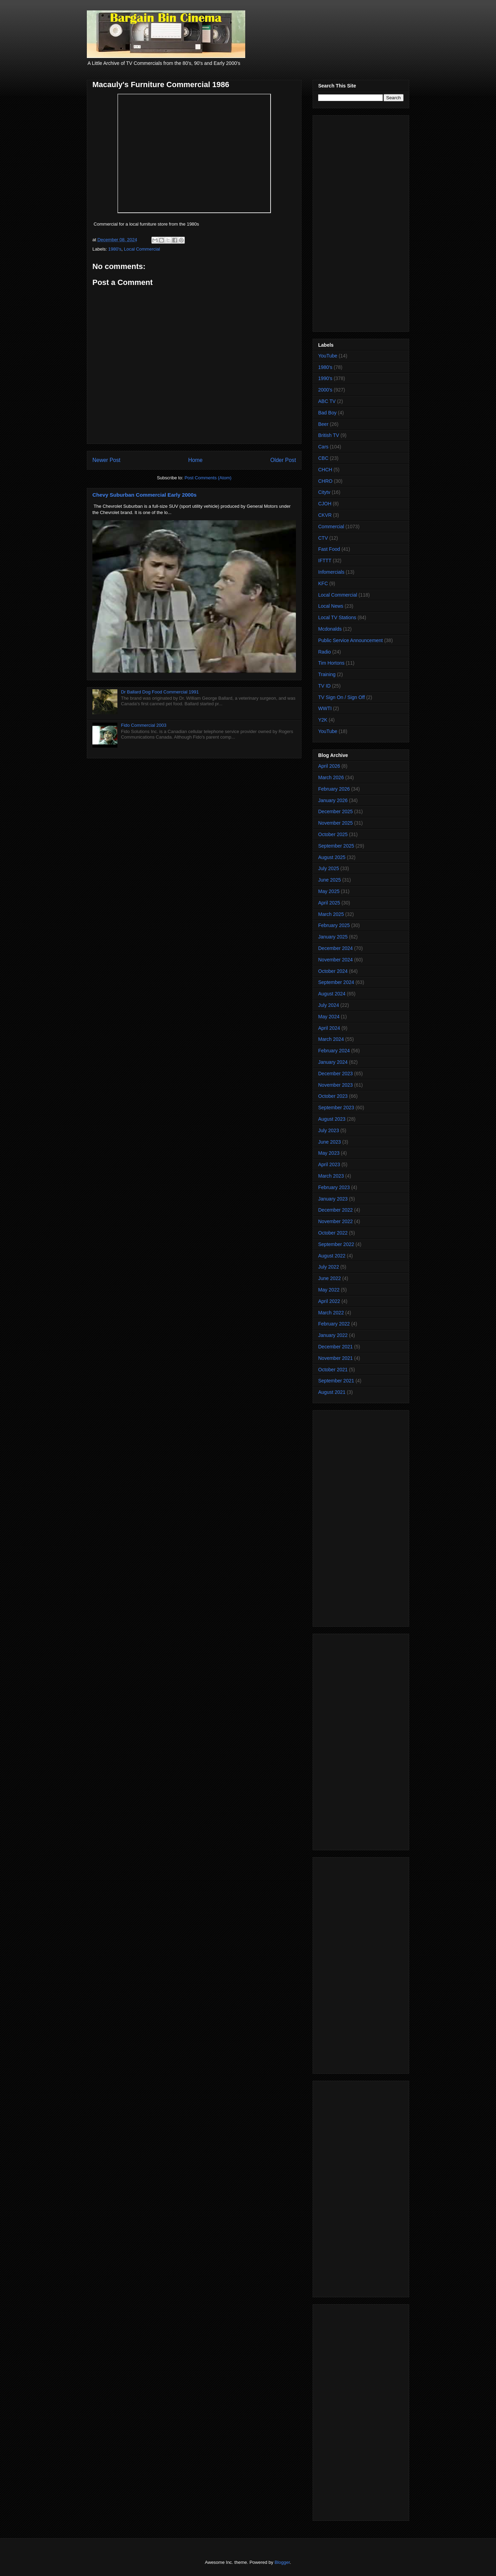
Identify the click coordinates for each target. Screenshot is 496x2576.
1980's (115, 249)
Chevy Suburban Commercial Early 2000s (144, 495)
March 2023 (331, 1176)
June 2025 (329, 880)
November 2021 (335, 1358)
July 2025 (328, 868)
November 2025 (335, 823)
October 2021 (333, 1369)
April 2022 (329, 1301)
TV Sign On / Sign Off (341, 697)
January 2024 (333, 1062)
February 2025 (334, 925)
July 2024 (328, 1005)
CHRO (325, 481)
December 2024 (335, 948)
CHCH (325, 469)
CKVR (325, 515)
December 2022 (335, 1210)
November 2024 (335, 959)
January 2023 (333, 1199)
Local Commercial (142, 249)
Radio (324, 652)
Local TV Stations (337, 617)
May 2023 (328, 1153)
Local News (330, 606)
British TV (328, 435)
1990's (325, 378)
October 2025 (333, 834)
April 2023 (329, 1164)
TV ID (324, 686)
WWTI (325, 708)
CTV (323, 538)
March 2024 (331, 1039)
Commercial (331, 526)
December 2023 (335, 1073)
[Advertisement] (361, 222)
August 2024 (332, 993)
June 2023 (329, 1142)
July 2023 (328, 1130)
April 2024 (329, 1028)
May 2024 (328, 1016)
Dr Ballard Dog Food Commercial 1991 (160, 691)
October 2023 (333, 1096)
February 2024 (334, 1050)
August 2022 (332, 1255)
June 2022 (329, 1278)
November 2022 (335, 1221)
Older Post (283, 460)
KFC (323, 583)
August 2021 (332, 1392)
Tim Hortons (331, 663)
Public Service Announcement (350, 640)
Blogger (282, 2562)
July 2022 (328, 1267)
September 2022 (336, 1244)
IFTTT (324, 560)
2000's (325, 390)
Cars (323, 446)
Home (195, 460)
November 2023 (335, 1085)
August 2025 (332, 857)
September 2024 (336, 982)
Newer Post (106, 460)
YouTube (327, 356)
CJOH (324, 503)
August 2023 (332, 1119)
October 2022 (333, 1233)
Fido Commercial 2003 (143, 725)
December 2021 (335, 1346)
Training (327, 674)
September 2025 (336, 846)
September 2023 (336, 1107)
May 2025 (328, 891)
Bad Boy (327, 412)
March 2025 (331, 914)
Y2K (322, 720)
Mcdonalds (330, 629)
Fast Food (329, 549)
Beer (323, 424)
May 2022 (328, 1290)
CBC (323, 458)
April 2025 (329, 903)
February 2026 (334, 789)
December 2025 (335, 811)
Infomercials (331, 572)
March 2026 (331, 777)
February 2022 (334, 1324)
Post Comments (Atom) (207, 477)
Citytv (324, 492)
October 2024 (333, 971)
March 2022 (331, 1312)
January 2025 (333, 937)
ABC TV (327, 401)
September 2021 (336, 1380)
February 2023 (334, 1187)
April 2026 (329, 766)
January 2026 (333, 800)
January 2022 (333, 1335)
